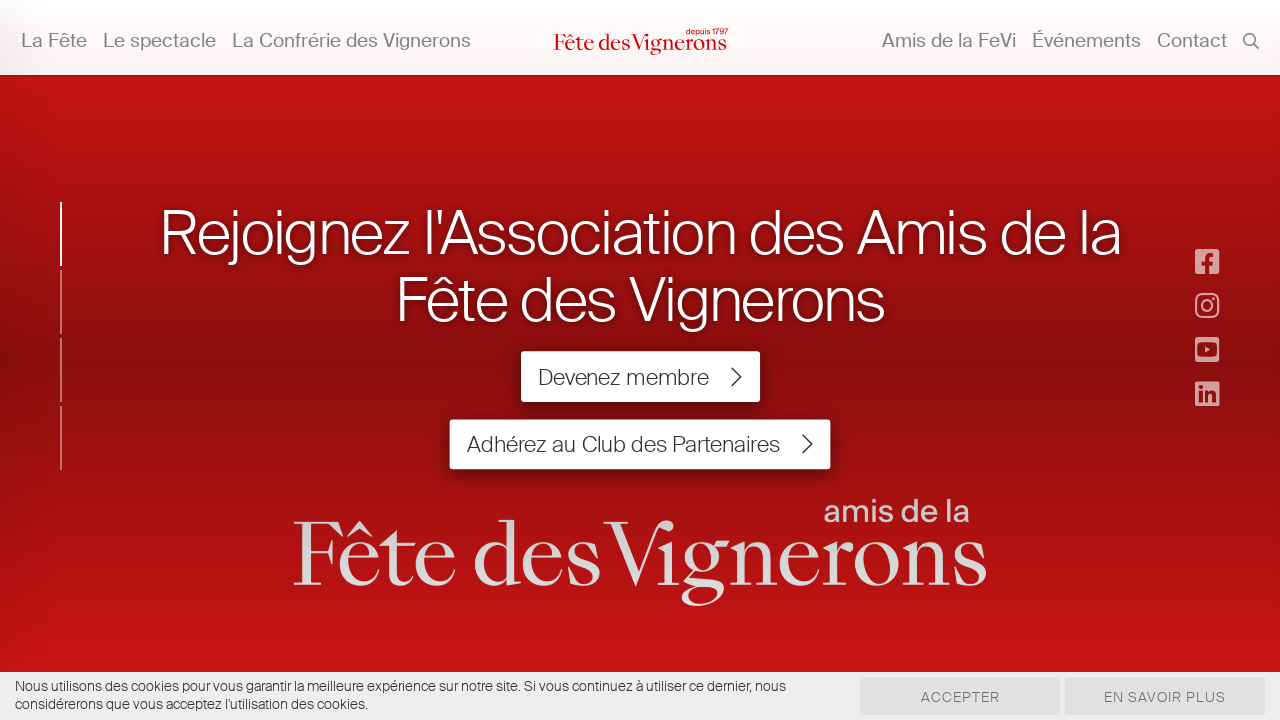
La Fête (54, 40)
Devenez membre (640, 377)
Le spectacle (159, 40)
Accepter (960, 697)
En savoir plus (1165, 697)
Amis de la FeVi (949, 40)
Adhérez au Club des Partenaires (640, 444)
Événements (1086, 40)
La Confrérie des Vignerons (351, 40)
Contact (1192, 40)
